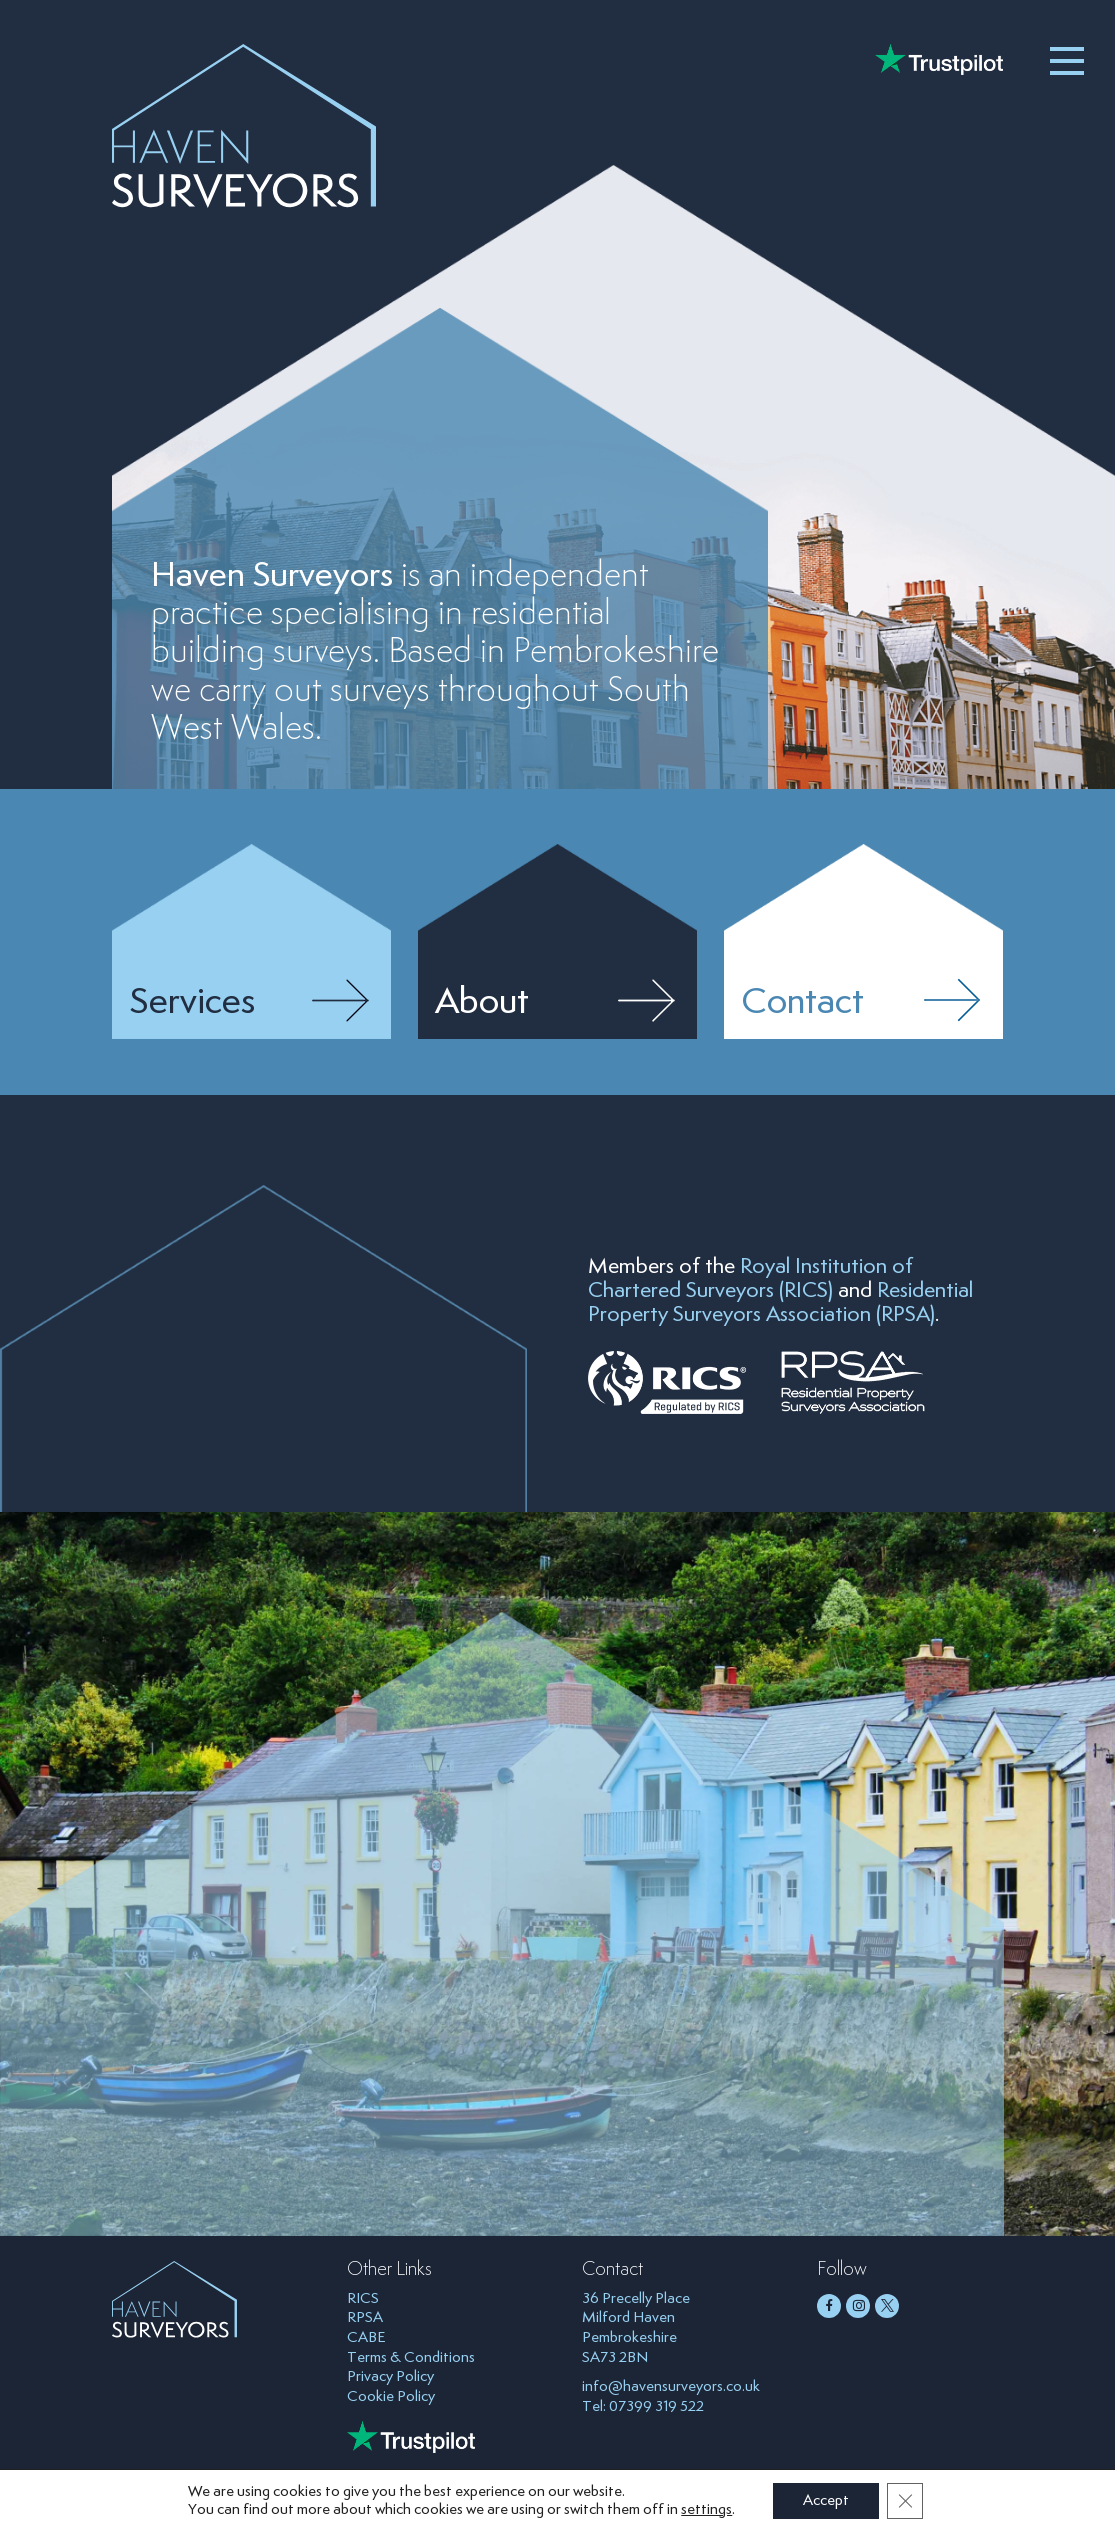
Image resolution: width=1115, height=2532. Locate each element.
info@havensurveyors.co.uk (671, 2386)
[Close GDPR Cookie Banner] (905, 2501)
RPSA (365, 2317)
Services (192, 1002)
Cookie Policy (391, 2396)
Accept (826, 2500)
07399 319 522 (656, 2406)
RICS (363, 2298)
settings (706, 2509)
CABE (366, 2337)
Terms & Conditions (411, 2357)
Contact (802, 1002)
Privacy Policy (390, 2376)
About (482, 1002)
